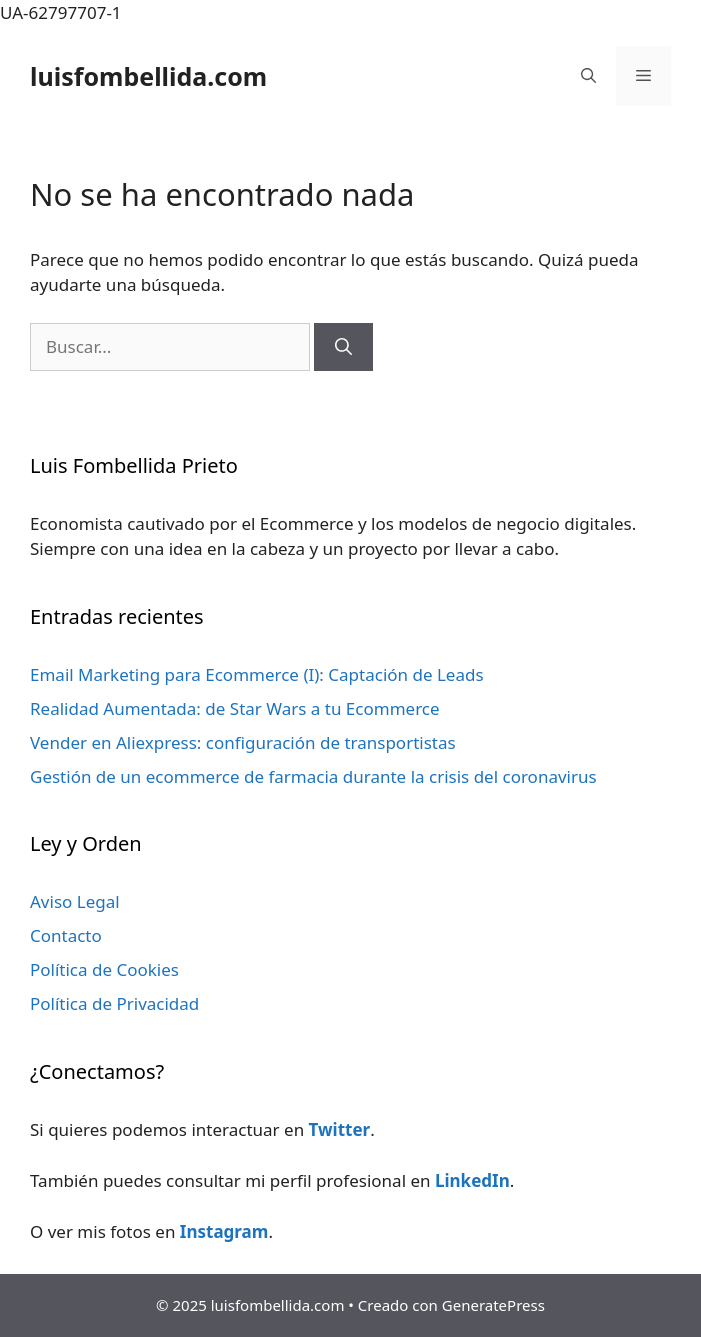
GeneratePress (493, 1305)
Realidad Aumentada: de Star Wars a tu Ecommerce (235, 708)
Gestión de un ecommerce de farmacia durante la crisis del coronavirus (313, 776)
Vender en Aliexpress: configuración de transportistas (243, 742)
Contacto (66, 935)
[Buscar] (343, 347)
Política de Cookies (104, 969)
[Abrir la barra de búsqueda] (588, 76)
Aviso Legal (75, 901)
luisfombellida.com (148, 76)
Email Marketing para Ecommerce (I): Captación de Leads (257, 674)
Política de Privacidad (114, 1003)
